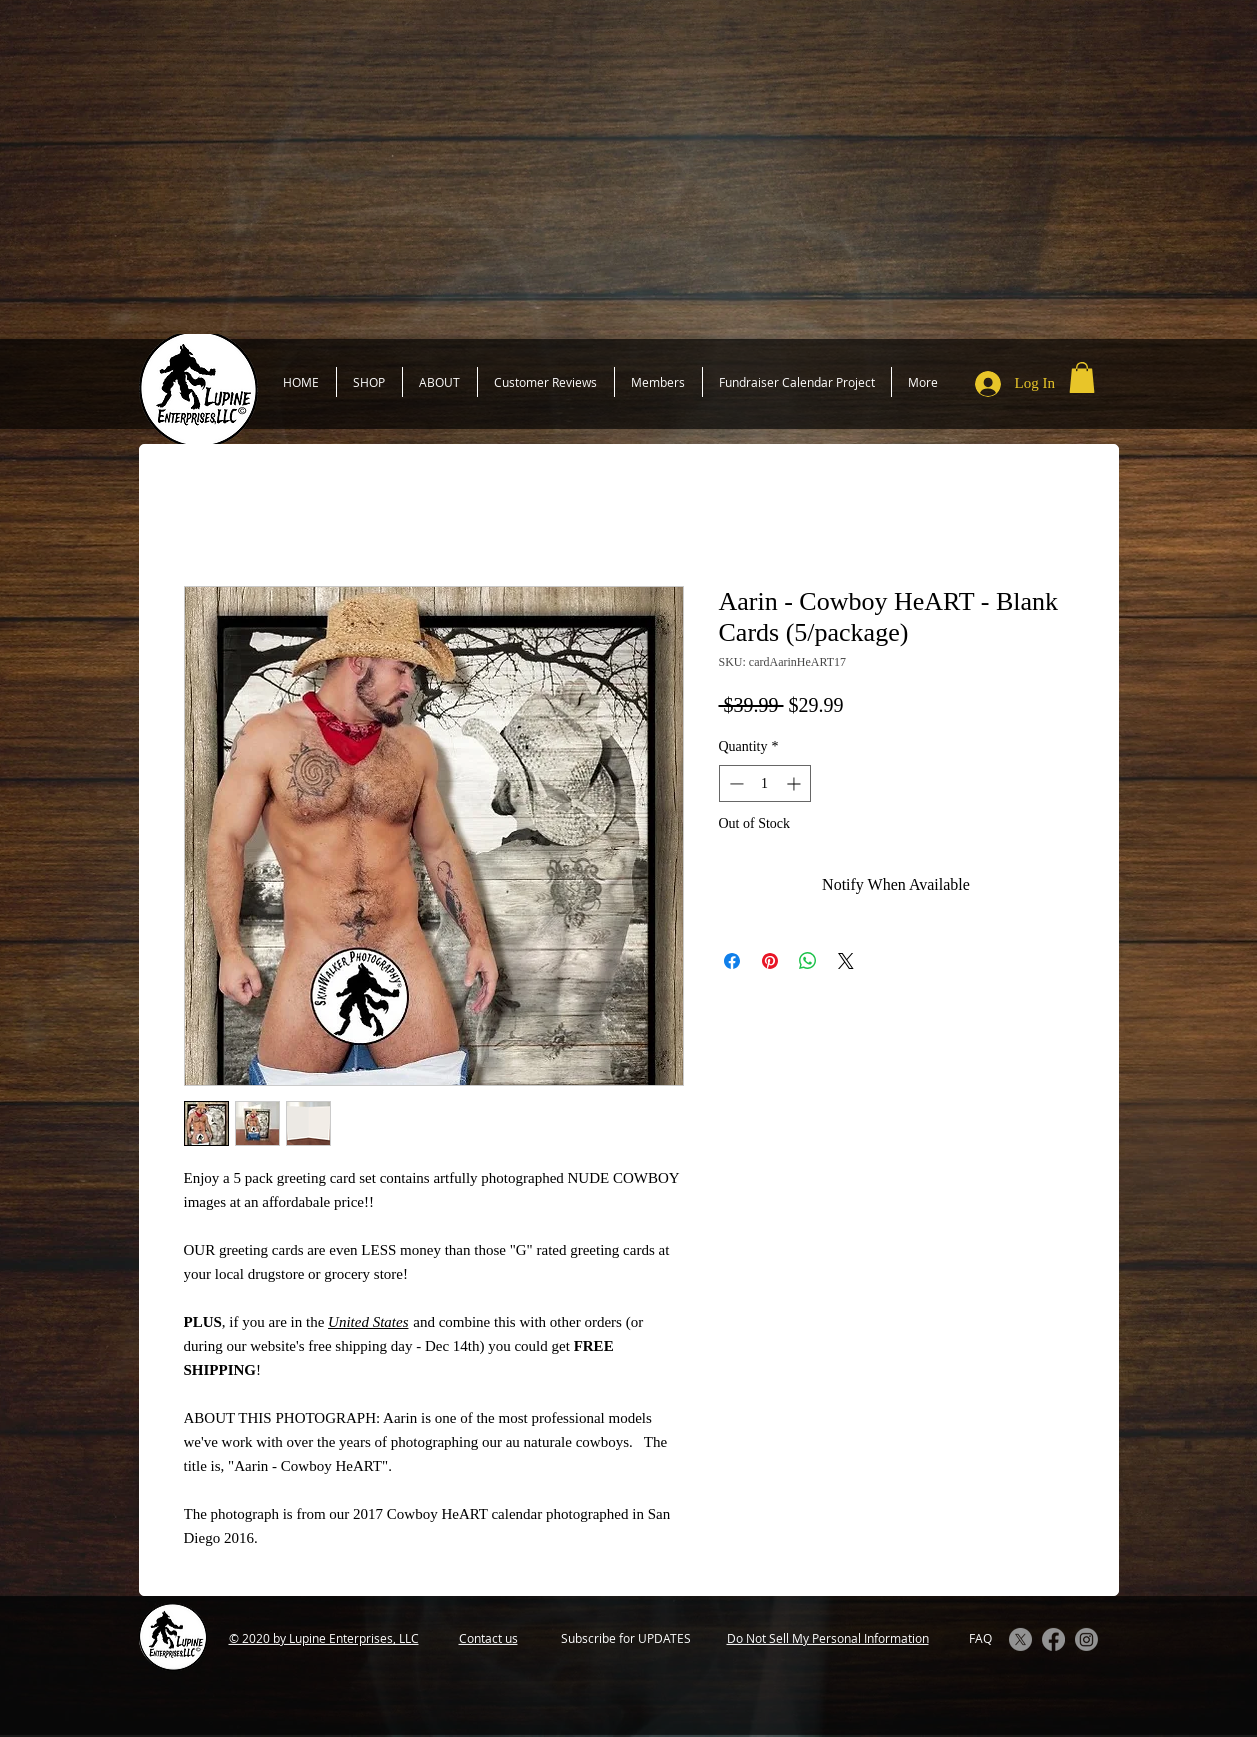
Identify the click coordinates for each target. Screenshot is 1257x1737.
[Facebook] (1053, 1639)
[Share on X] (846, 961)
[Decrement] (734, 783)
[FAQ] (981, 1638)
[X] (1020, 1639)
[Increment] (795, 783)
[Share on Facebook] (732, 961)
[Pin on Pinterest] (770, 961)
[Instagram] (1086, 1639)
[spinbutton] (765, 783)
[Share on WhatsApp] (808, 961)
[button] (1082, 377)
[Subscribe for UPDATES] (626, 1638)
